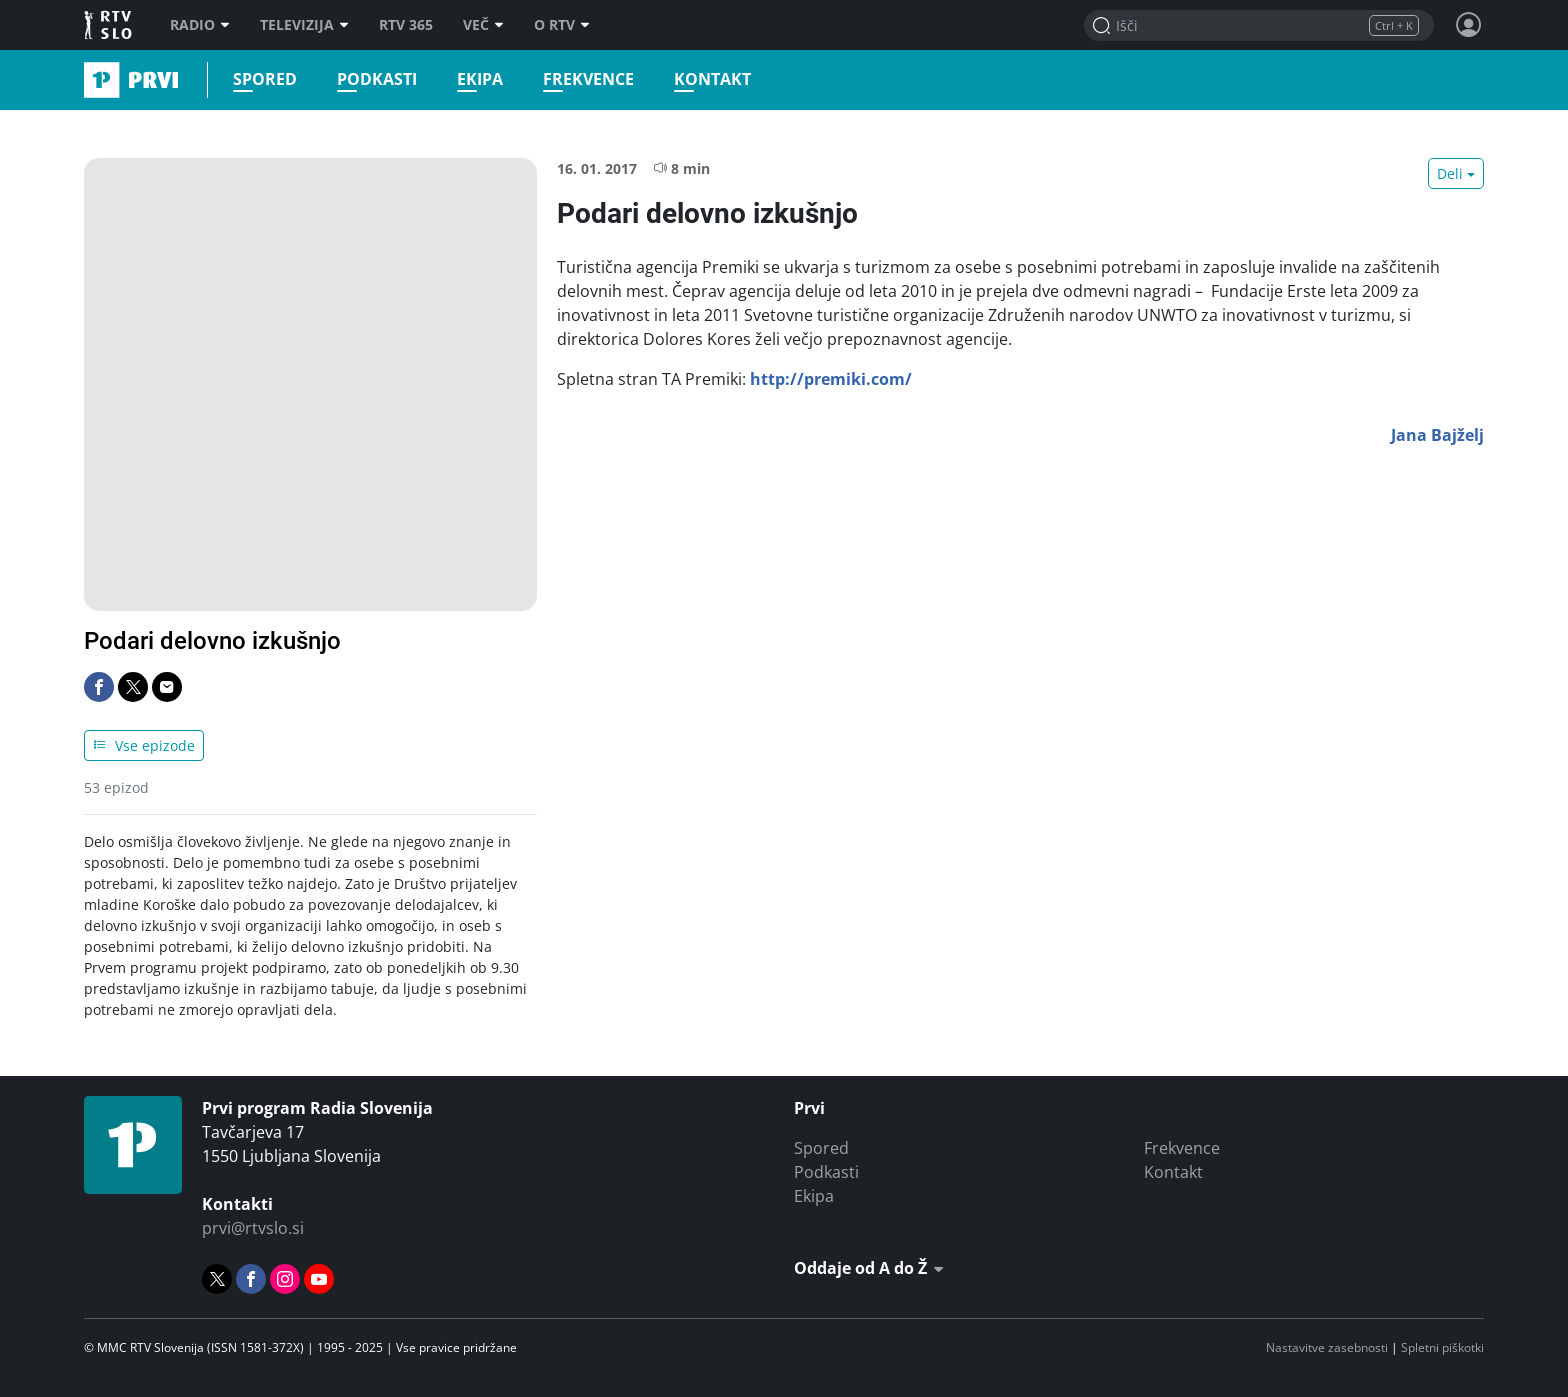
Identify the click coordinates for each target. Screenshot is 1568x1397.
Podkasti (377, 79)
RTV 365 (406, 25)
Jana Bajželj (1437, 435)
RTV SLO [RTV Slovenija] (109, 25)
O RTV (562, 25)
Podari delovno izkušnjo (212, 641)
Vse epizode (144, 745)
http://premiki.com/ (831, 379)
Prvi (90, 80)
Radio (200, 25)
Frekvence (588, 79)
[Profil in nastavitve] (1469, 25)
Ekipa (480, 79)
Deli (1450, 173)
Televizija (304, 25)
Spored (265, 79)
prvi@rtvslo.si (253, 1228)
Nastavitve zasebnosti (1327, 1347)
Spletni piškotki (1442, 1347)
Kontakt (712, 79)
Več (483, 25)
